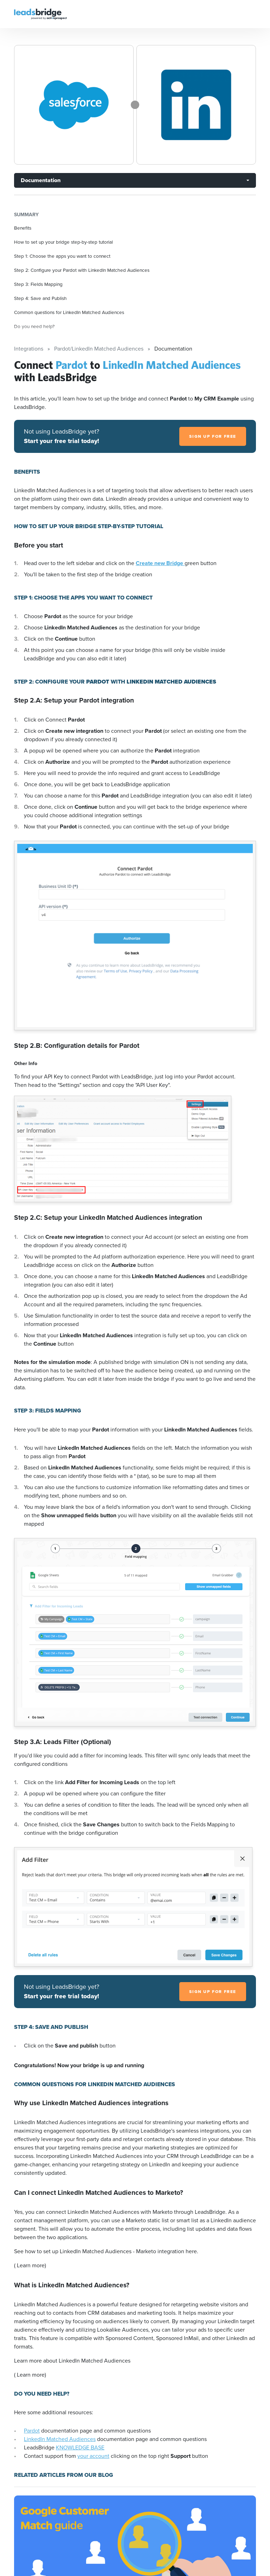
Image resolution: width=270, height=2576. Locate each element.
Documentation (40, 180)
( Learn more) (30, 2265)
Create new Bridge (160, 563)
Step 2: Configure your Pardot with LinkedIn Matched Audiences (81, 270)
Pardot (32, 2431)
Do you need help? (34, 326)
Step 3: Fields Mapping (38, 284)
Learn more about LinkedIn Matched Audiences (72, 2361)
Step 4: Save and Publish (40, 298)
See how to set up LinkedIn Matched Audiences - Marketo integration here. (106, 2251)
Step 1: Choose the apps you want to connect (62, 255)
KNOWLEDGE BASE (80, 2447)
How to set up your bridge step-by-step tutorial (63, 241)
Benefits (22, 227)
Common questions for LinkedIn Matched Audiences (69, 312)
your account (93, 2456)
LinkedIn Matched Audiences (60, 2439)
